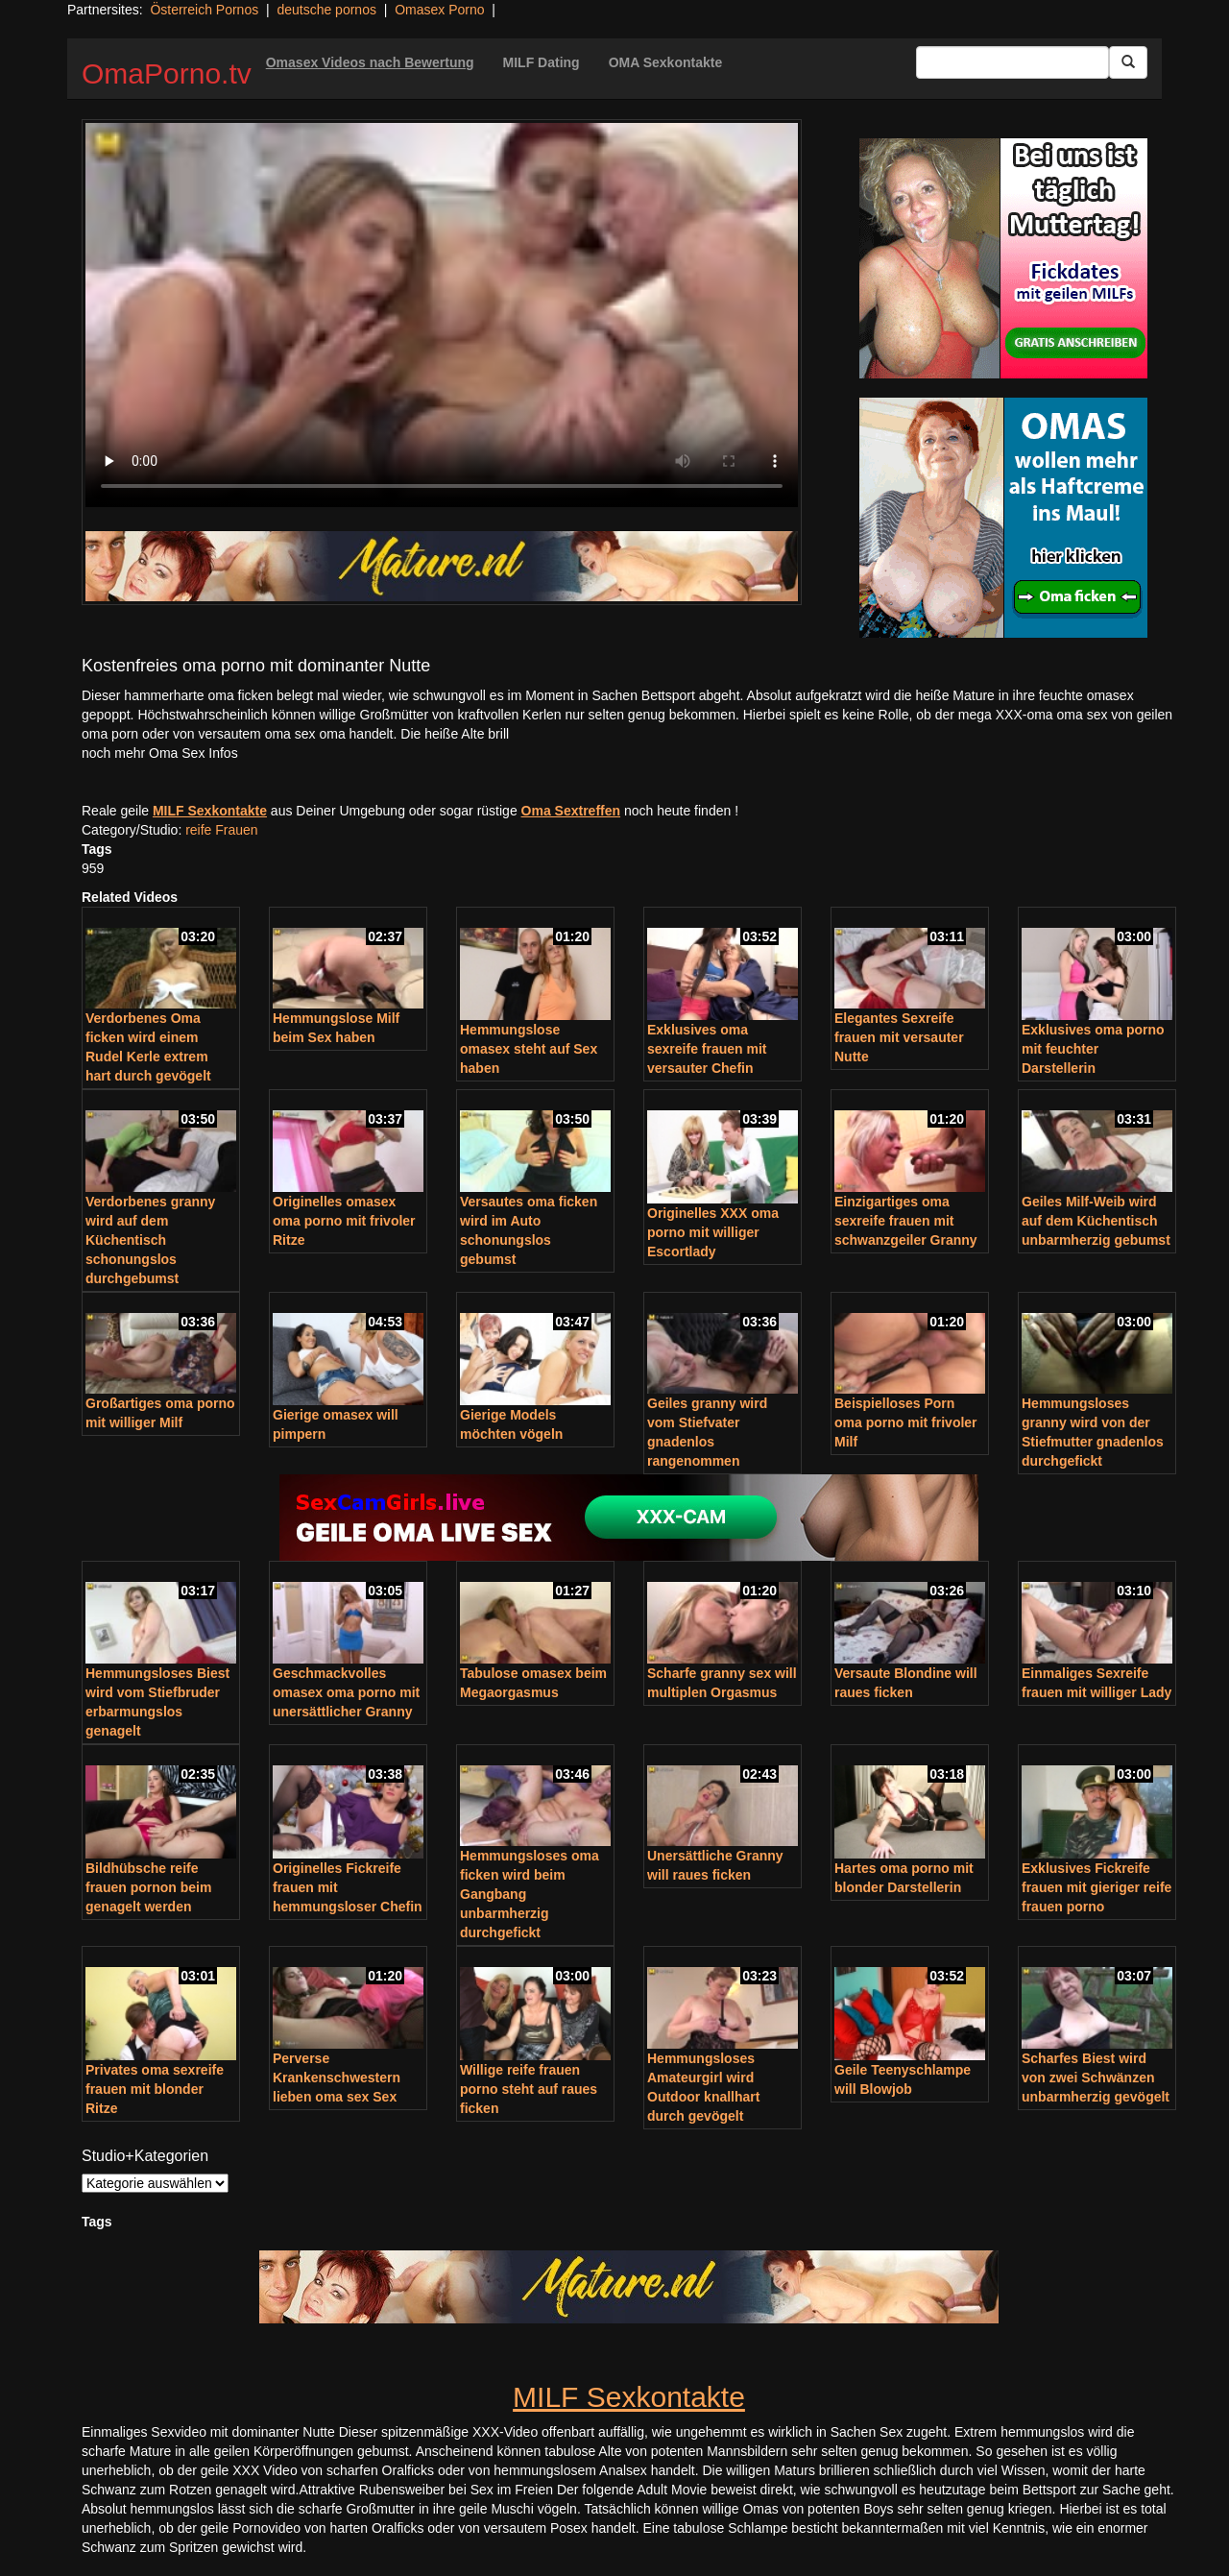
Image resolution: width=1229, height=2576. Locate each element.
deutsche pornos (326, 9)
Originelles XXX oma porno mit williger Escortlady (713, 1232)
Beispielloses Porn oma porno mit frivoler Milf (905, 1422)
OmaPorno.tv (167, 73)
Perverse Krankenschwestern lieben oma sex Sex (336, 2077)
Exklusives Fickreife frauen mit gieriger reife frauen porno (1096, 1887)
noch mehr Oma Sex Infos (160, 753)
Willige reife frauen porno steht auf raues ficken (528, 2089)
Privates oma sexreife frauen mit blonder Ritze (154, 2089)
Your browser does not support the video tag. (441, 315)
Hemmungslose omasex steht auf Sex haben (528, 1049)
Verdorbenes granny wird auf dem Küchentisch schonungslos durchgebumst (150, 1240)
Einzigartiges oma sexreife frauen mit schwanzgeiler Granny (905, 1221)
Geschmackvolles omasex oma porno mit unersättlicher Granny (346, 1692)
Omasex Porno (439, 9)
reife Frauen (221, 830)
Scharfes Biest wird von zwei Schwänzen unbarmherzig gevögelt (1095, 2077)
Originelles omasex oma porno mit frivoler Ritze (344, 1221)
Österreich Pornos (204, 9)
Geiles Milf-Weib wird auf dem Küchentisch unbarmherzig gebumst (1096, 1221)
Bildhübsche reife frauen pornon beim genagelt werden (148, 1887)
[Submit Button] (1128, 62)
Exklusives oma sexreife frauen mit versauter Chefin (707, 1049)
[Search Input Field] (1012, 62)
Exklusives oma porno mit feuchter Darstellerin (1093, 1049)
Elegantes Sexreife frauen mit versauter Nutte (899, 1037)
